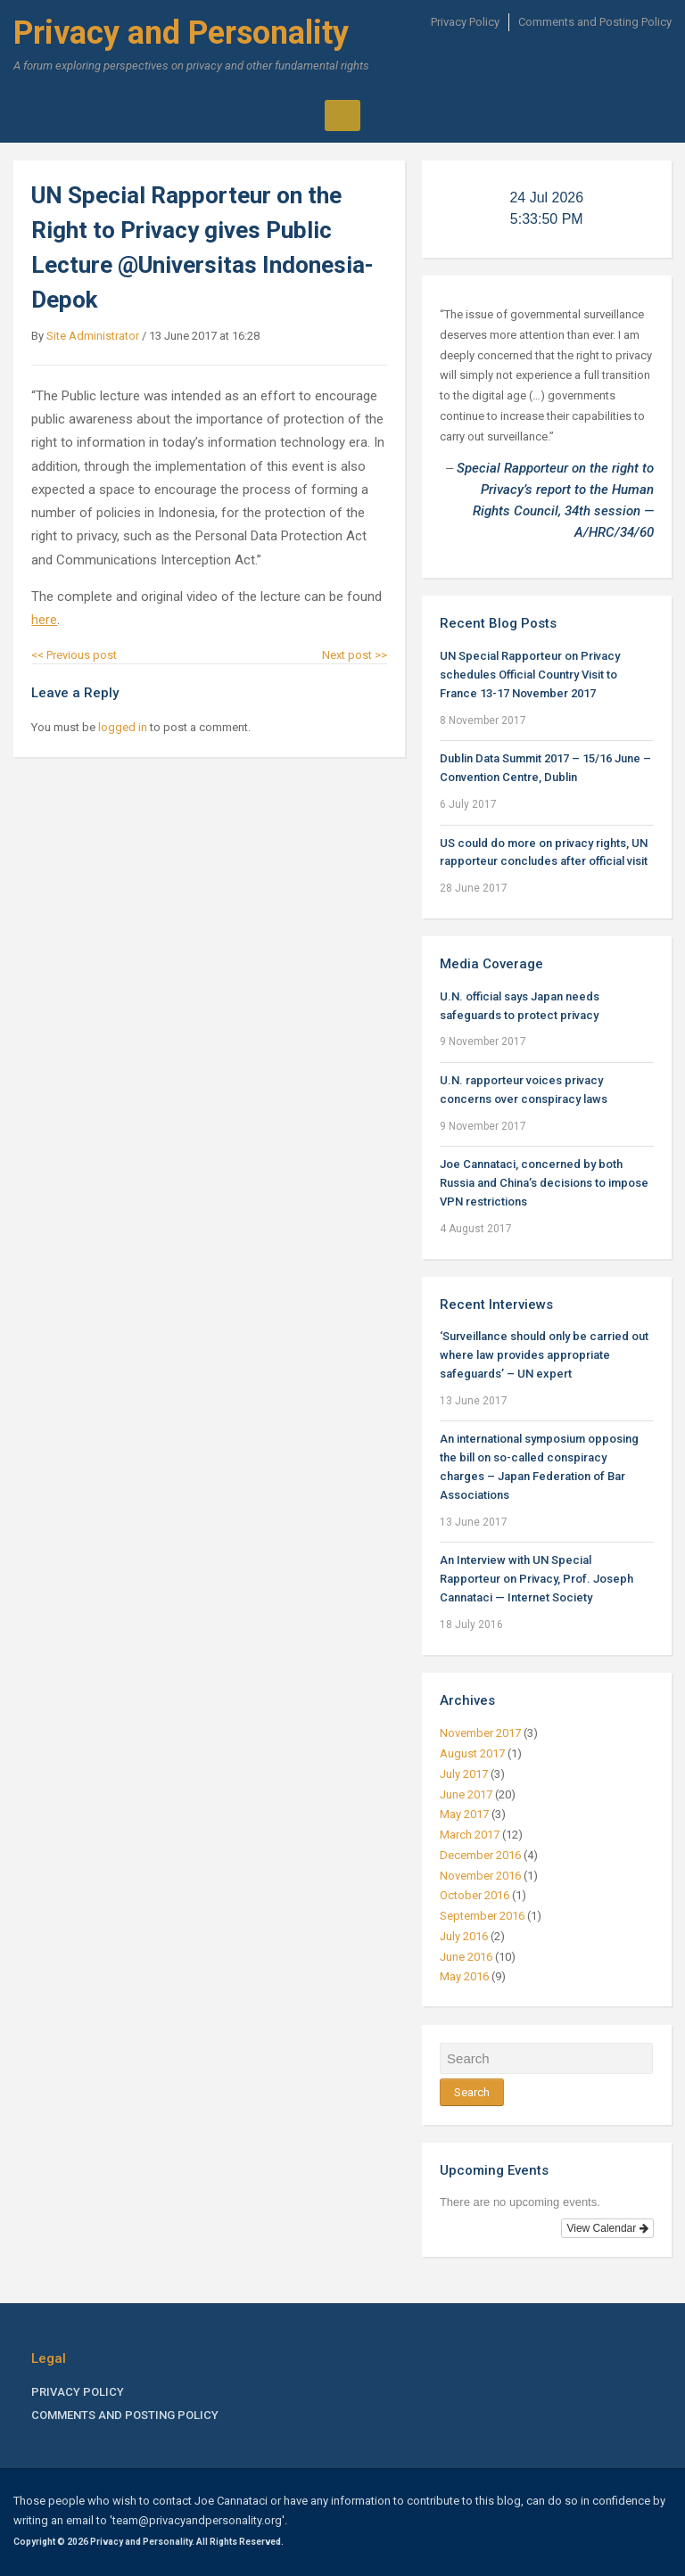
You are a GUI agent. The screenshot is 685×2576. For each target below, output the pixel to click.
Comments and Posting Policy (595, 22)
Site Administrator (92, 335)
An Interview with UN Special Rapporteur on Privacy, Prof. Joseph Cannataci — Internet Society (536, 1578)
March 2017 (469, 1834)
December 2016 (480, 1855)
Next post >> (354, 655)
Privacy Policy (465, 22)
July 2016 (464, 1936)
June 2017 (466, 1794)
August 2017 (472, 1753)
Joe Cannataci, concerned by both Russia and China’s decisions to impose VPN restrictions (544, 1182)
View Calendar (607, 2228)
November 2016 (480, 1875)
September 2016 (482, 1915)
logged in (122, 727)
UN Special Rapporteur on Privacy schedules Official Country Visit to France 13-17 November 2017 (530, 674)
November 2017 (480, 1733)
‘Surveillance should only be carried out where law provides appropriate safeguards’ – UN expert (544, 1354)
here (44, 620)
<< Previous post (74, 655)
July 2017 (464, 1774)
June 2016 (466, 1956)
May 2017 (464, 1814)
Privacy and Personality (181, 33)
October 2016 (474, 1895)
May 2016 (464, 1976)
